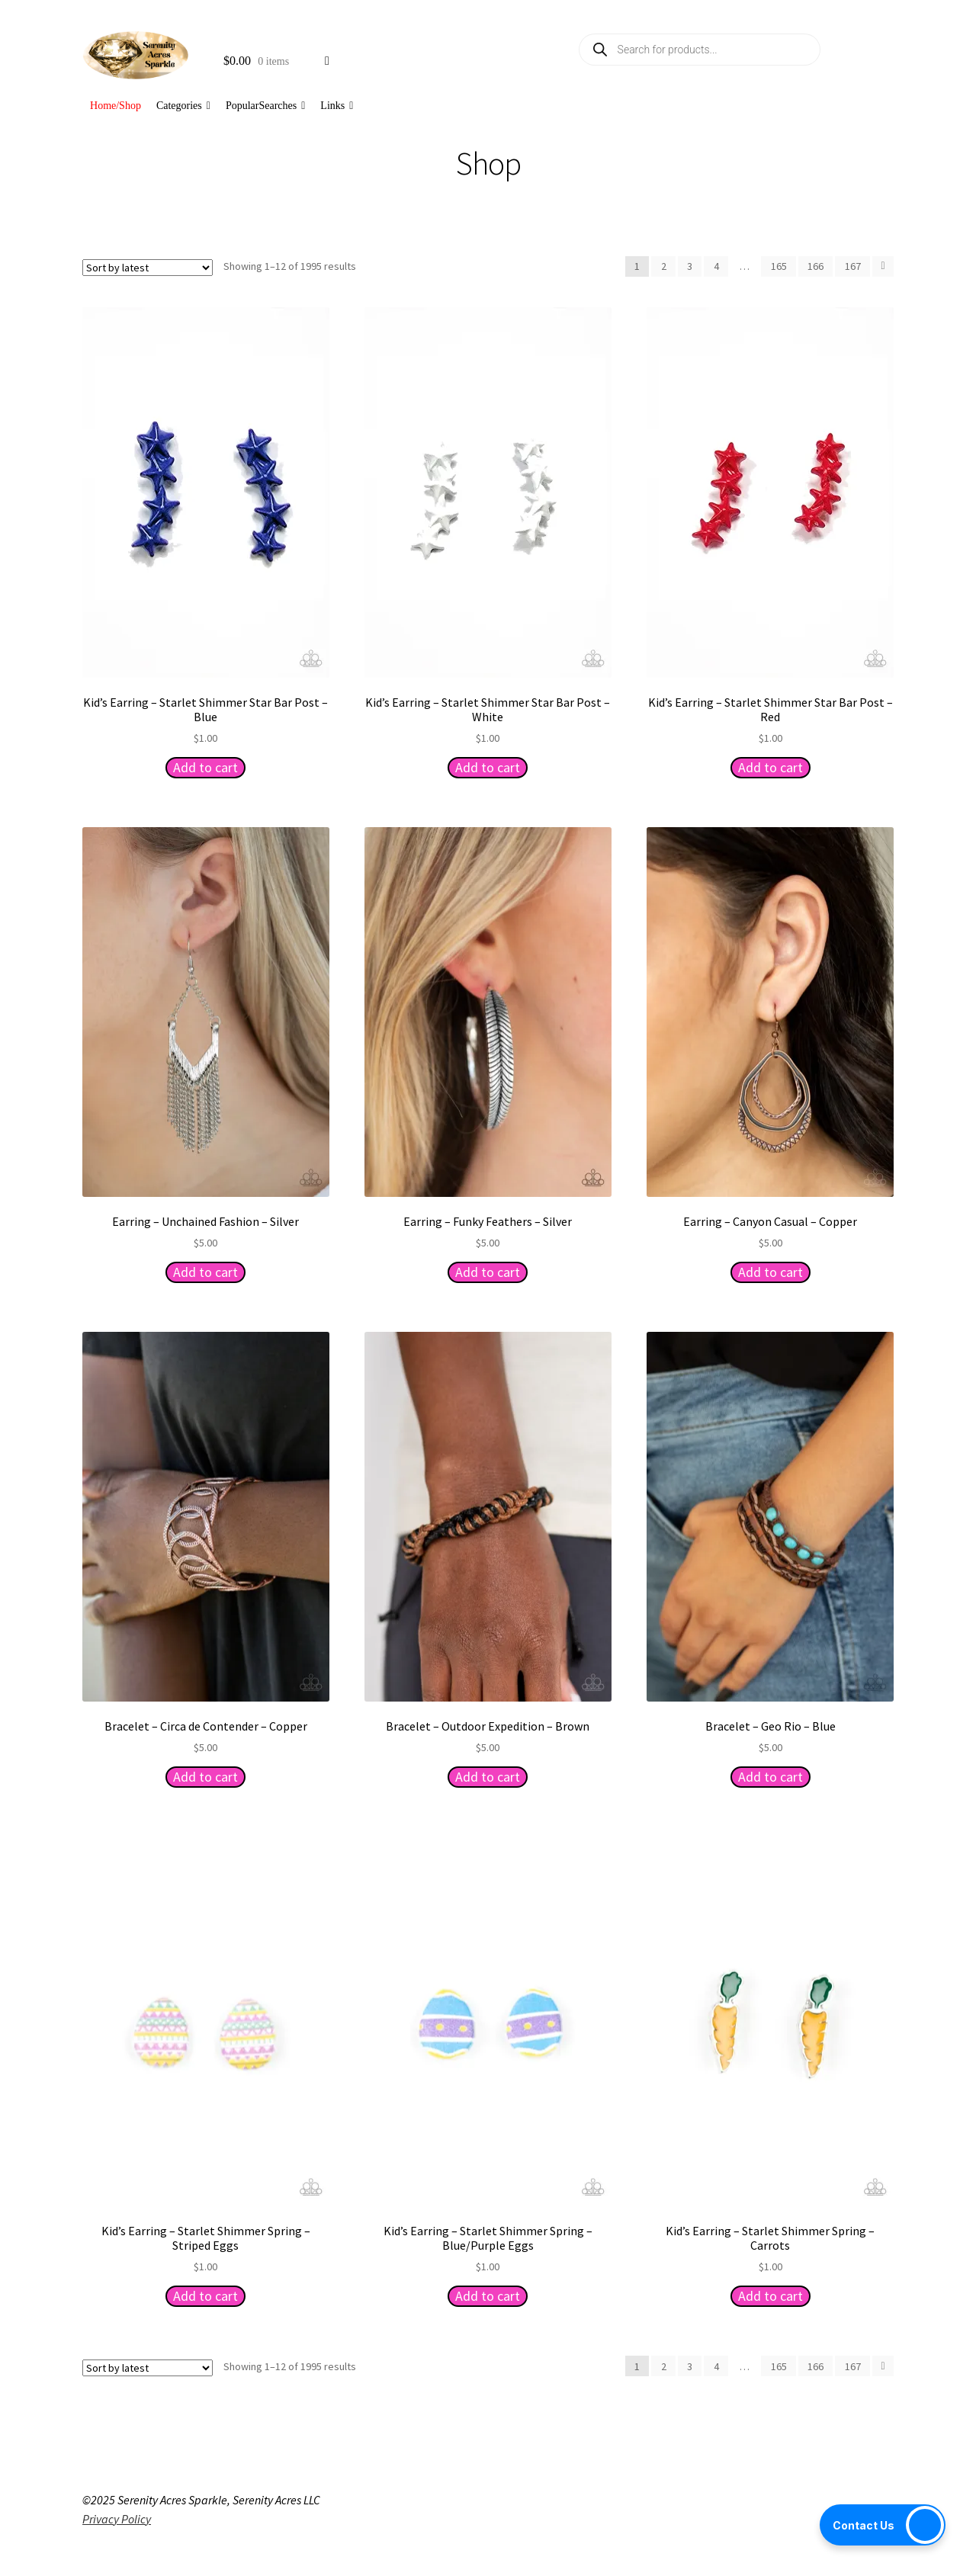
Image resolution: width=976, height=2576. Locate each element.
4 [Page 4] (716, 266)
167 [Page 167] (853, 266)
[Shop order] (147, 267)
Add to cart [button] (205, 767)
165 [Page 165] (779, 266)
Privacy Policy (116, 2518)
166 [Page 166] (815, 266)
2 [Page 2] (663, 266)
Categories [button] (183, 106)
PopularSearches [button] (265, 106)
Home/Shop (115, 105)
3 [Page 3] (689, 266)
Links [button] (336, 106)
